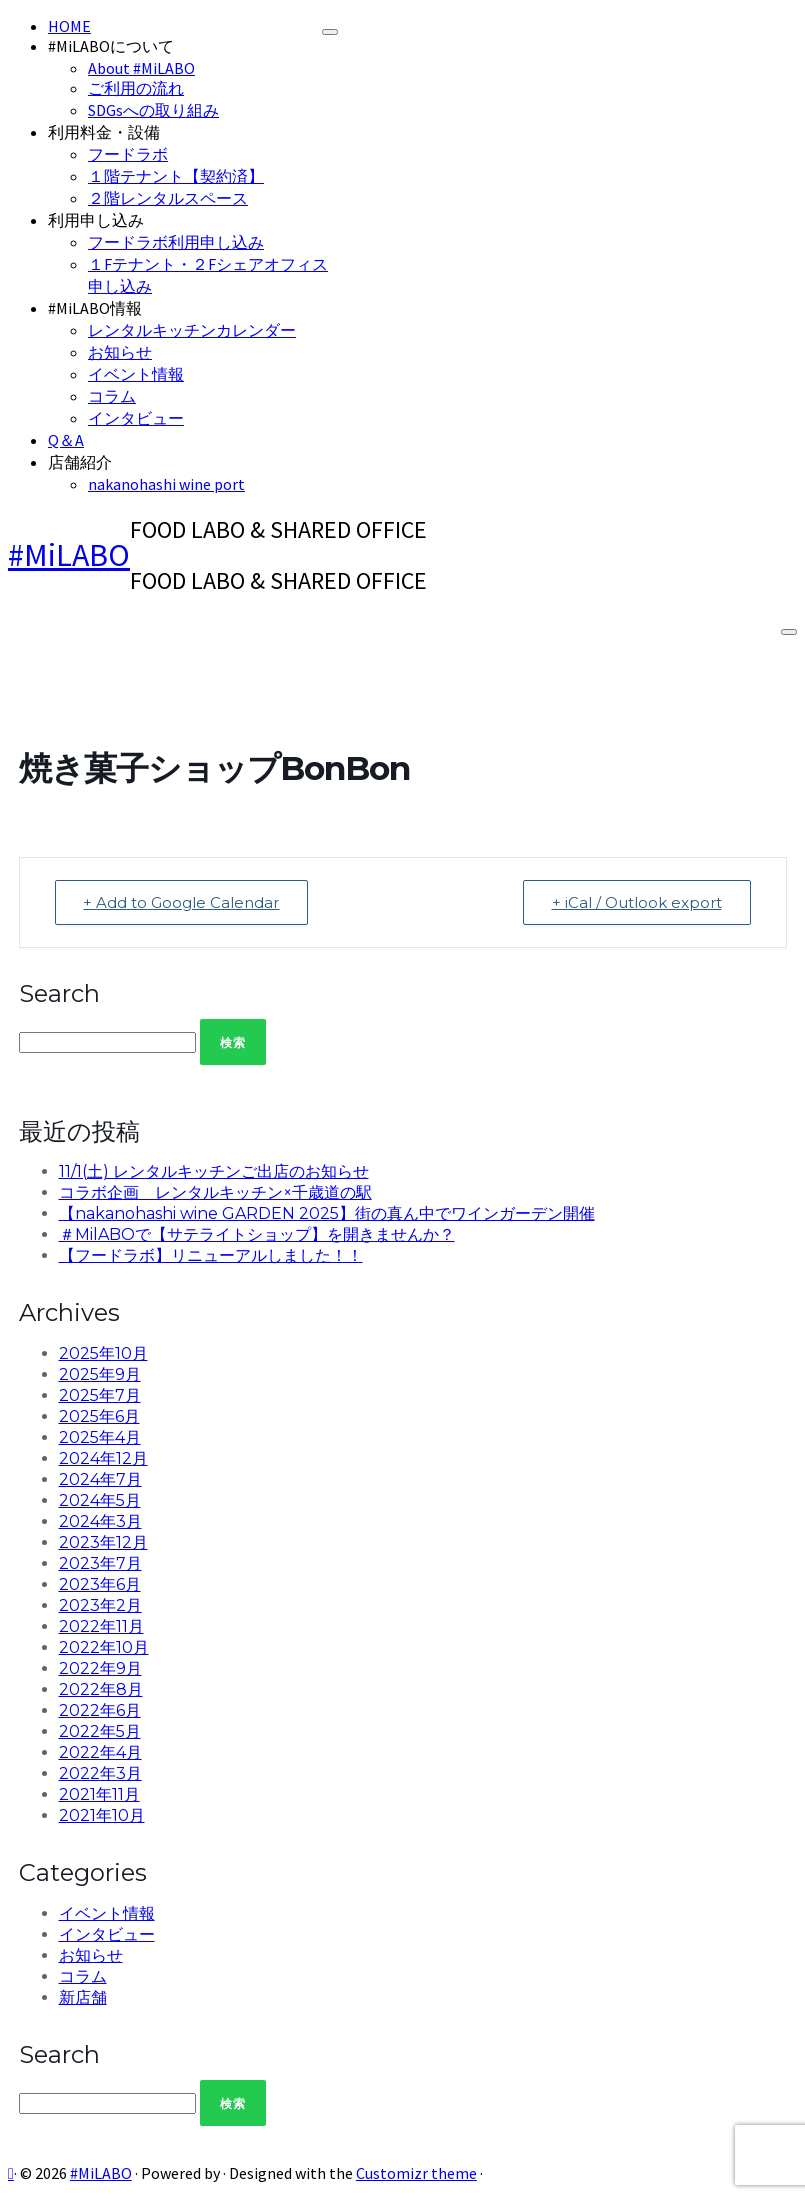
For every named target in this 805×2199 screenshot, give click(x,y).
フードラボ (128, 154)
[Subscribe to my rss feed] (11, 2173)
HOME (69, 26)
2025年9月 (100, 1374)
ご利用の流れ (136, 88)
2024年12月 (103, 1458)
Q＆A (66, 440)
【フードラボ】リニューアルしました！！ (211, 1255)
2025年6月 (99, 1416)
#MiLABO (69, 555)
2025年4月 (100, 1437)
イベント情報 (136, 374)
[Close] (330, 32)
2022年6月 (100, 1710)
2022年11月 (101, 1626)
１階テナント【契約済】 (176, 176)
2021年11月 (99, 1794)
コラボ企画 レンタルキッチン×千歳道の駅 (215, 1192)
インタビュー (136, 418)
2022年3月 (100, 1773)
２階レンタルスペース (168, 198)
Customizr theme (416, 2173)
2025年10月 (103, 1353)
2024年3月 (100, 1521)
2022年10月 (104, 1647)
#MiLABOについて (111, 46)
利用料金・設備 (104, 132)
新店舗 (83, 1997)
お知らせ (120, 352)
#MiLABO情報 (95, 308)
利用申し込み (96, 220)
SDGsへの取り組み (153, 110)
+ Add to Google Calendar (182, 902)
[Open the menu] (789, 632)
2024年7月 (100, 1479)
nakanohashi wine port (166, 484)
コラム (112, 396)
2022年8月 (101, 1689)
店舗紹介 (80, 462)
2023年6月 (100, 1584)
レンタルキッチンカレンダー (192, 330)
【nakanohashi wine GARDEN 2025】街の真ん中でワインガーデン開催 (327, 1213)
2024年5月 (100, 1500)
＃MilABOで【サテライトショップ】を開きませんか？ (257, 1234)
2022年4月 (100, 1752)
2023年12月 (103, 1542)
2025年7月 (100, 1395)
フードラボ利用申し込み (176, 242)
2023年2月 (100, 1605)
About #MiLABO (141, 68)
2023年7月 (100, 1563)
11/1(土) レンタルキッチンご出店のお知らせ (214, 1171)
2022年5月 (100, 1731)
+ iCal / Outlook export (637, 902)
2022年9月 (100, 1668)
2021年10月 (102, 1815)
